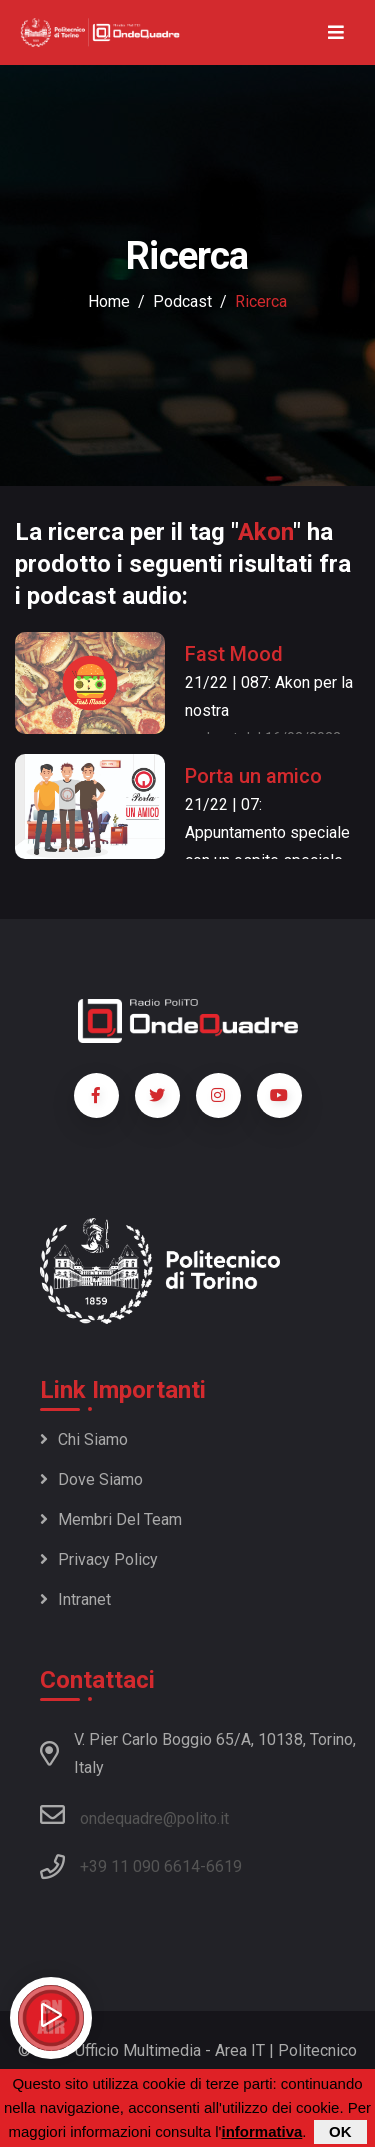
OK (340, 2133)
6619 (224, 1866)
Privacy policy (99, 1559)
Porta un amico (253, 776)
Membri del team (111, 1519)
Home (109, 301)
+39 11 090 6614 (140, 1866)
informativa (261, 2133)
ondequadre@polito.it (134, 1815)
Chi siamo (84, 1439)
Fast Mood (234, 654)
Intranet (75, 1599)
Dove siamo (91, 1479)
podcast (182, 301)
